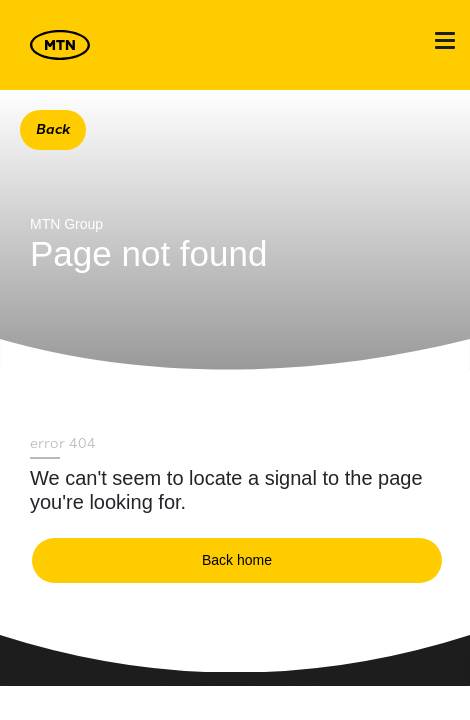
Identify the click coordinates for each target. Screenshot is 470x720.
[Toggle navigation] (445, 40)
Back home (237, 560)
